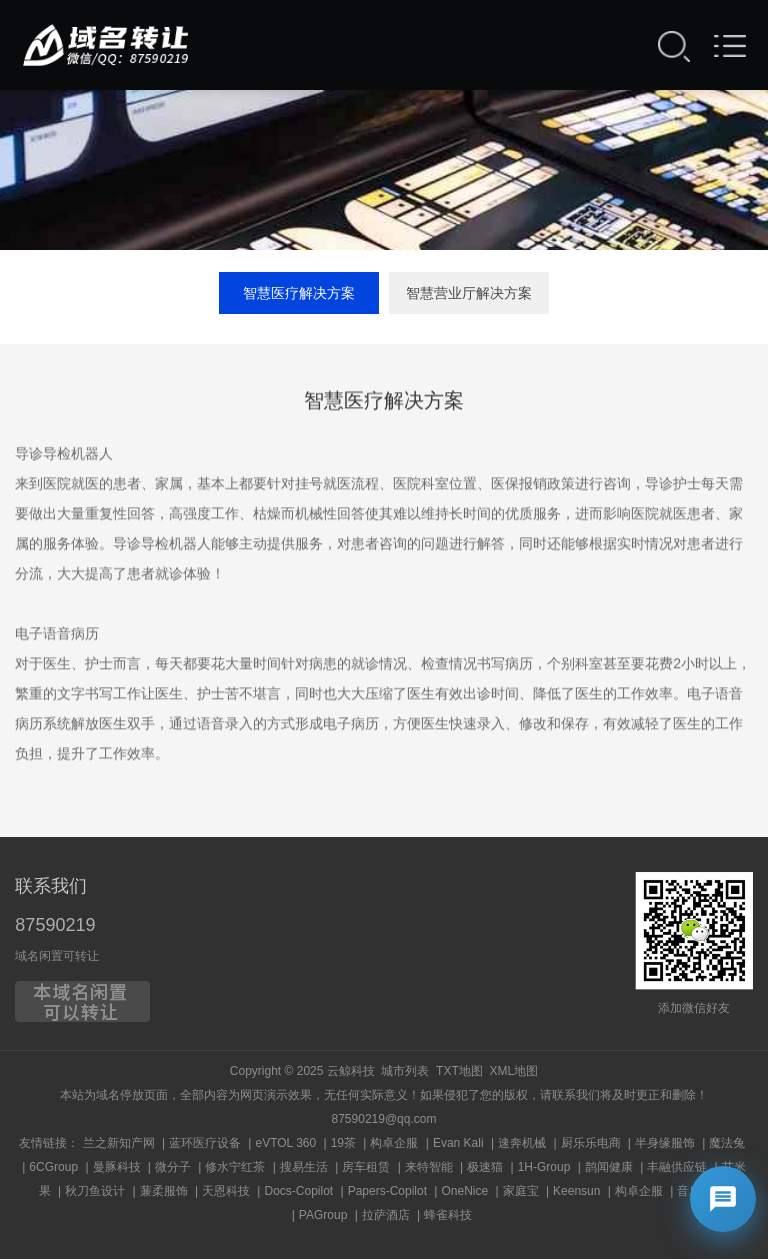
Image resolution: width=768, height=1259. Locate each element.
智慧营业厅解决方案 (469, 293)
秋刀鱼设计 (95, 1191)
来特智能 (429, 1167)
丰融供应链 (677, 1167)
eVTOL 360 (285, 1143)
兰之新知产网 (119, 1143)
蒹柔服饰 (164, 1191)
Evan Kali (458, 1143)
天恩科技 (226, 1191)
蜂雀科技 (448, 1215)
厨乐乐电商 (591, 1143)
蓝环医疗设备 (205, 1143)
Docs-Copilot (298, 1191)
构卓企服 (394, 1143)
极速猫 (485, 1167)
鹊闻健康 (609, 1167)
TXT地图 (459, 1071)
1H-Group (544, 1167)
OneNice (464, 1191)
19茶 (343, 1143)
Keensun (576, 1191)
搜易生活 (304, 1167)
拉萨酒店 (386, 1215)
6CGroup (53, 1167)
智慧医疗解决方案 (299, 293)
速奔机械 (522, 1143)
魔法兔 (727, 1143)
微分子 (173, 1167)
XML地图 (513, 1071)
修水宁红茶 (235, 1167)
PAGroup (323, 1215)
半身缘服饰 (665, 1143)
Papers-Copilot (387, 1191)
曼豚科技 (117, 1167)
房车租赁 (366, 1167)
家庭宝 (521, 1191)
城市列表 (405, 1071)
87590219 (55, 925)
